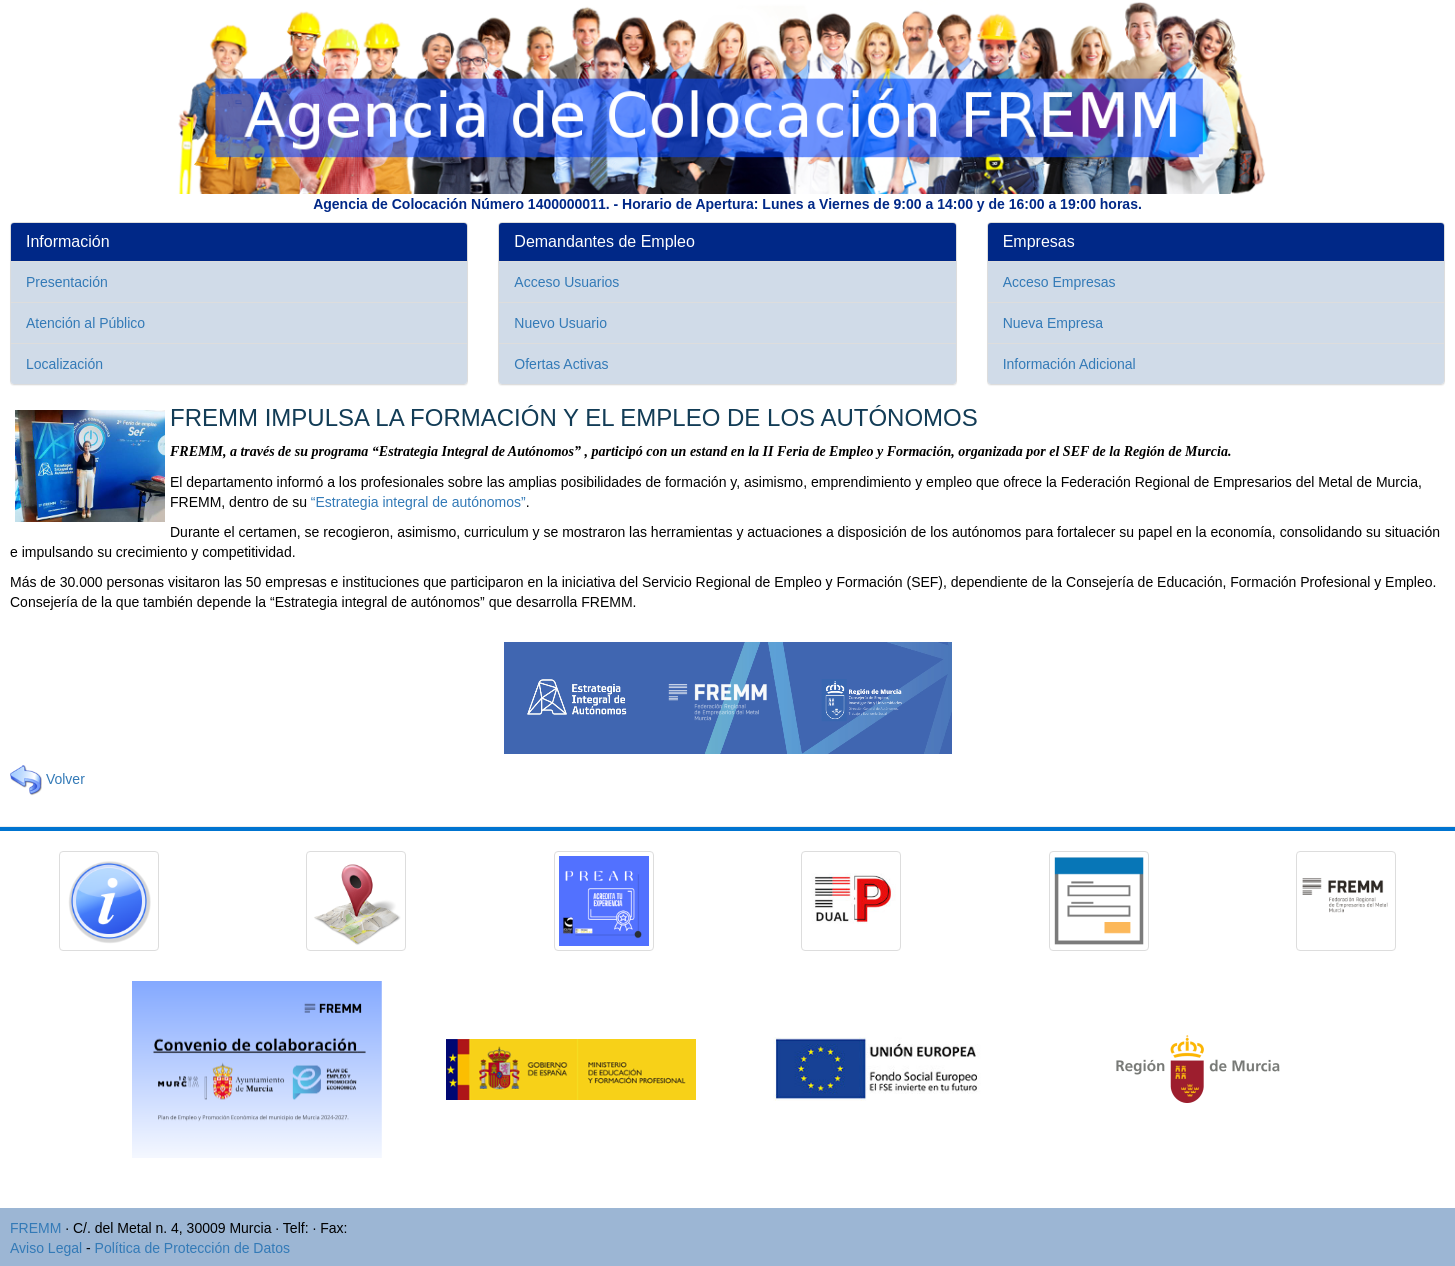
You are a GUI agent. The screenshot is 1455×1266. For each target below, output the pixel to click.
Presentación (67, 282)
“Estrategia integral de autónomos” (418, 502)
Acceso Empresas (1059, 282)
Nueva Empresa (1053, 323)
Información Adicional (1069, 364)
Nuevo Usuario (560, 323)
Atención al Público (85, 323)
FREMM (35, 1228)
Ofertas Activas (561, 364)
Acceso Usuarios (566, 282)
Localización (64, 364)
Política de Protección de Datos (192, 1248)
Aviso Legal (46, 1248)
